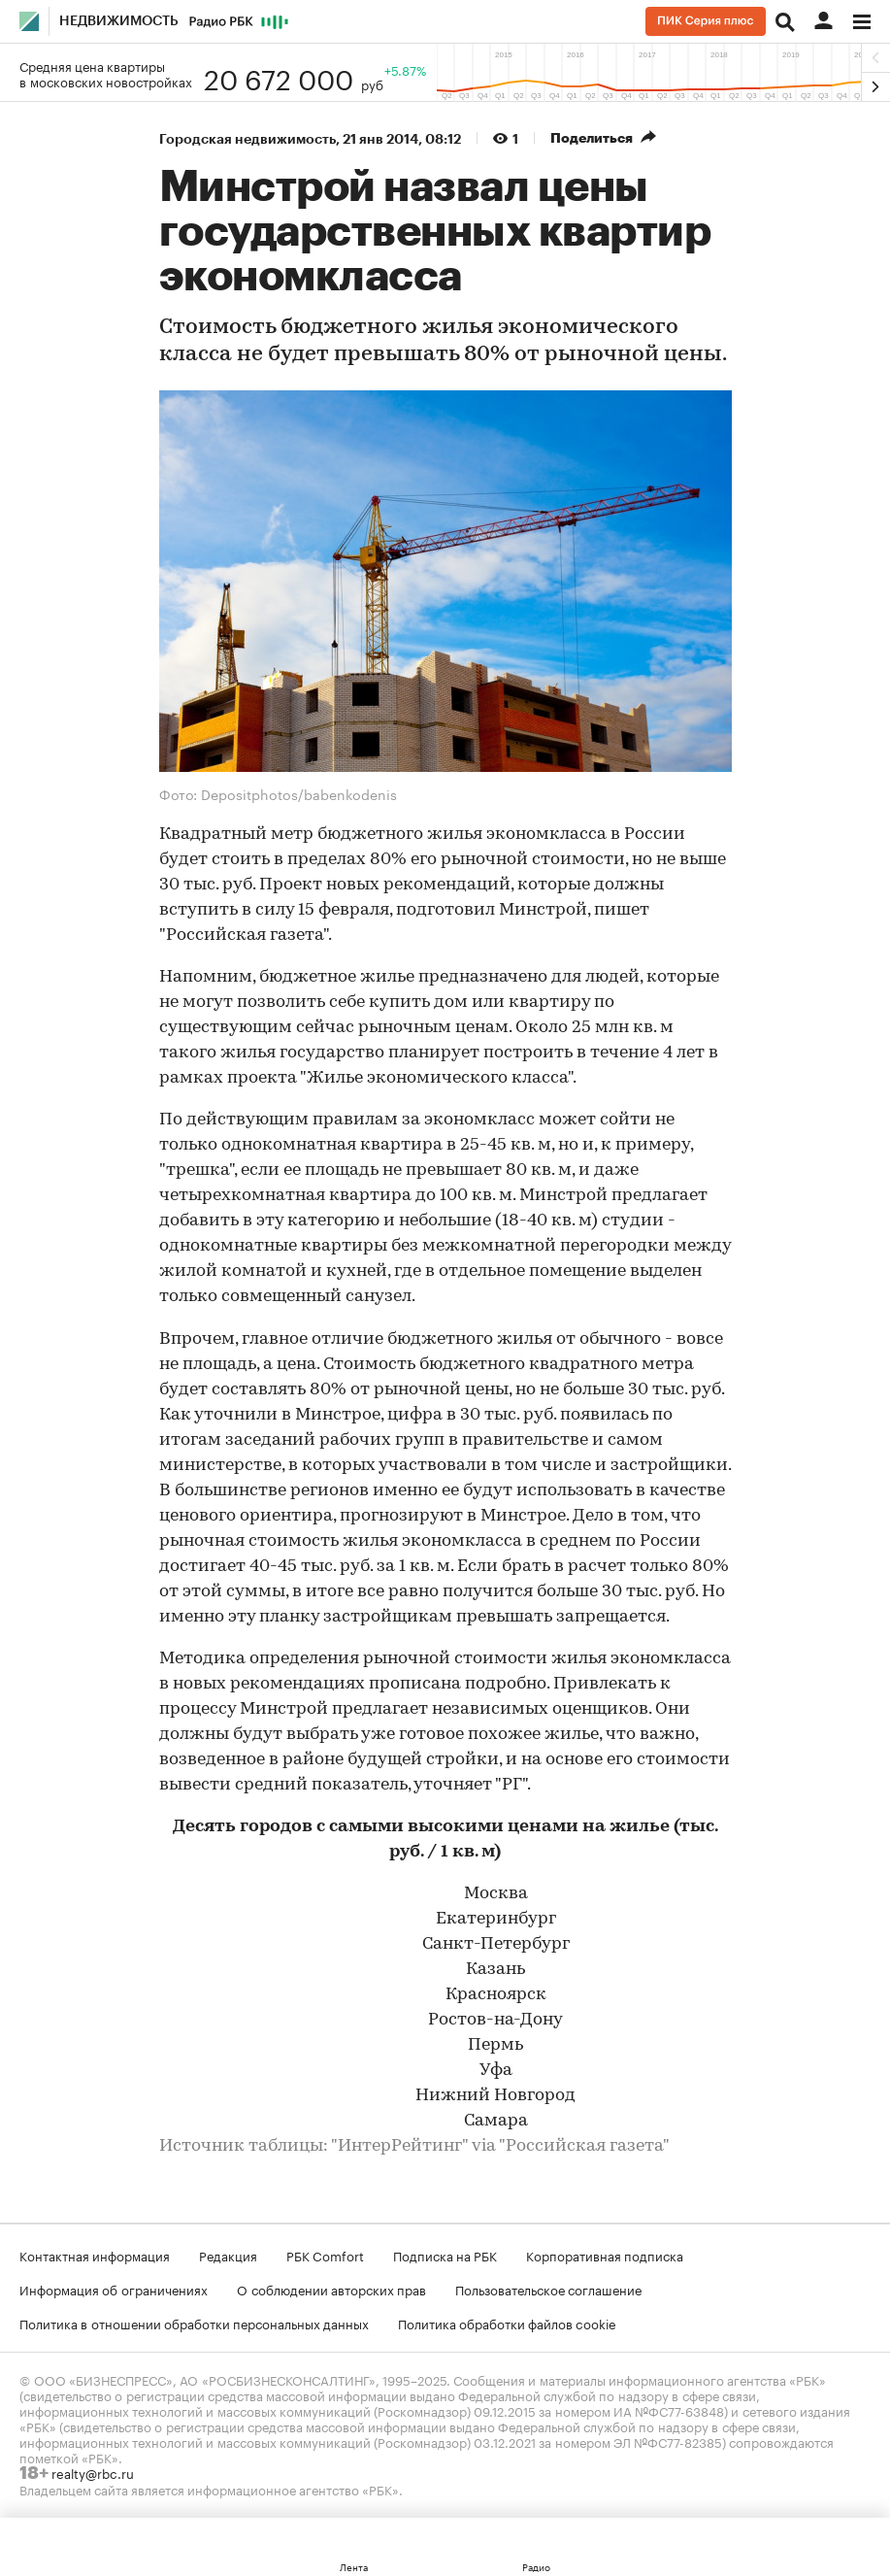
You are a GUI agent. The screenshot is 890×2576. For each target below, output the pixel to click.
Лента (354, 2566)
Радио (536, 2566)
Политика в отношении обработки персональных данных (194, 2322)
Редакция (228, 2254)
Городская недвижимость (247, 139)
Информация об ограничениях (113, 2288)
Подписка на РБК (445, 2254)
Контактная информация (94, 2254)
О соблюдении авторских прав (331, 2288)
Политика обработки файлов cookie (507, 2322)
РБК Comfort (325, 2254)
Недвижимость (119, 21)
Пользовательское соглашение (548, 2288)
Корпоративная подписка (604, 2254)
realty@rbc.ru (92, 2472)
